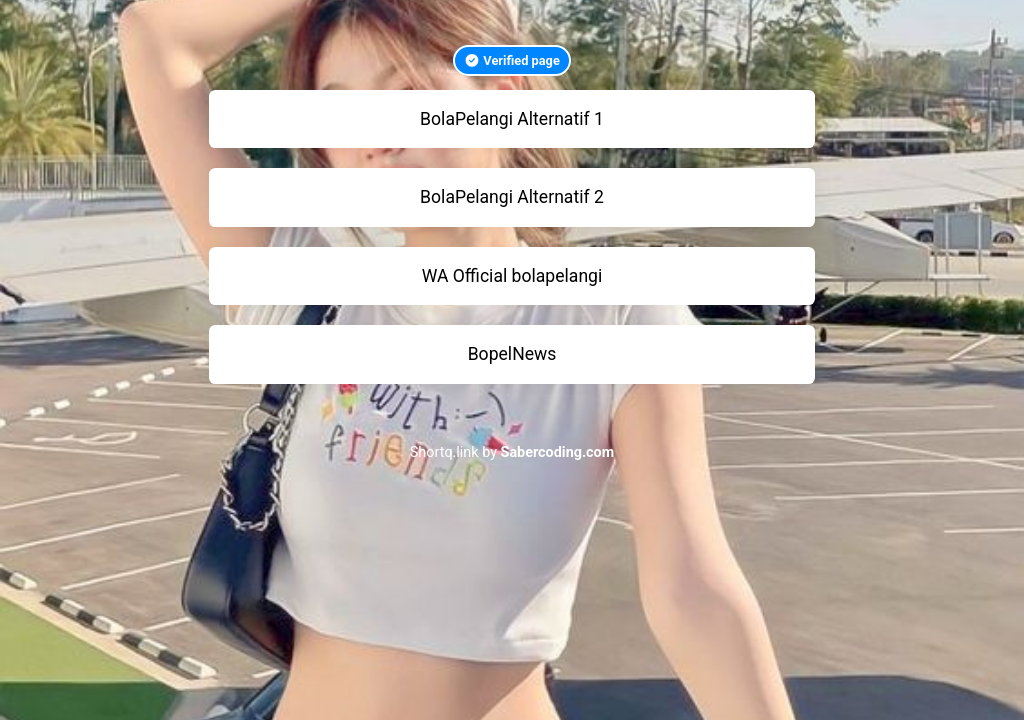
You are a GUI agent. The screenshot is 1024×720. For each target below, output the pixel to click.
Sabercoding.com (558, 452)
